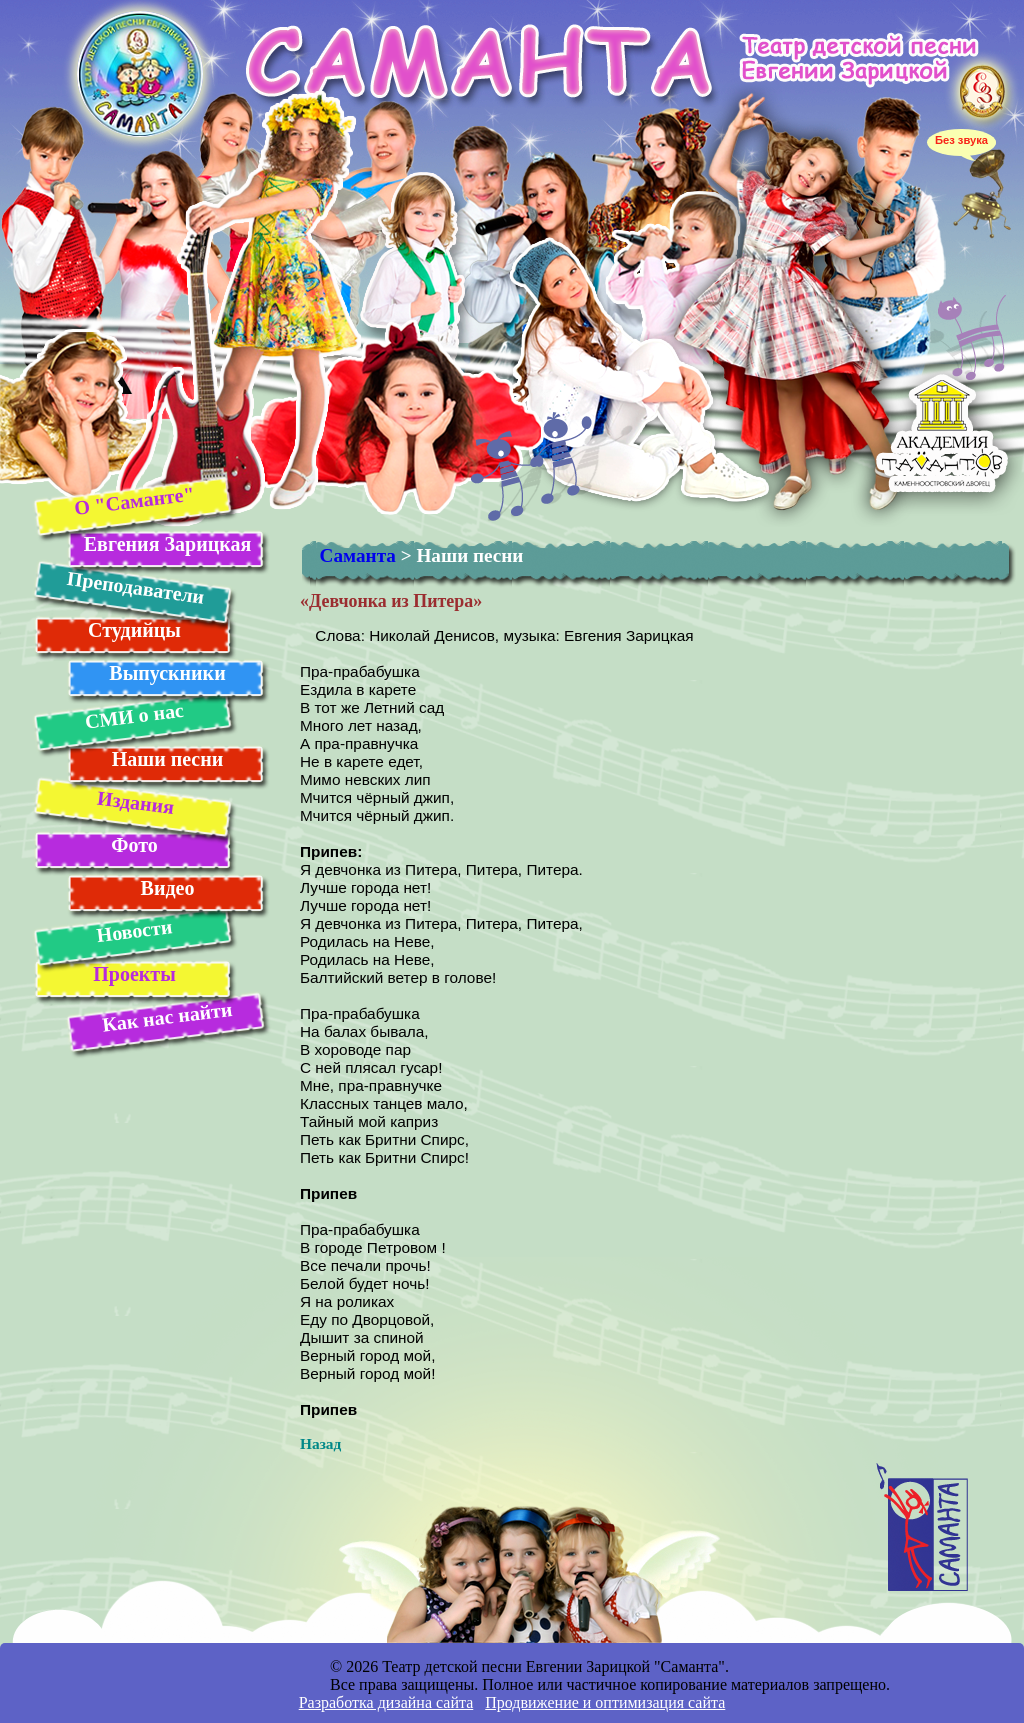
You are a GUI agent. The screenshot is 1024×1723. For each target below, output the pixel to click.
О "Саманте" (133, 500)
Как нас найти (167, 1017)
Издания (134, 802)
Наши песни (168, 759)
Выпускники (167, 673)
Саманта (358, 555)
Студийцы (134, 630)
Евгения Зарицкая (167, 544)
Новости (134, 930)
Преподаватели (135, 587)
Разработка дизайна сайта (386, 1702)
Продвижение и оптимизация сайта (605, 1702)
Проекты (134, 974)
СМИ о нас (133, 716)
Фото (134, 845)
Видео (168, 888)
